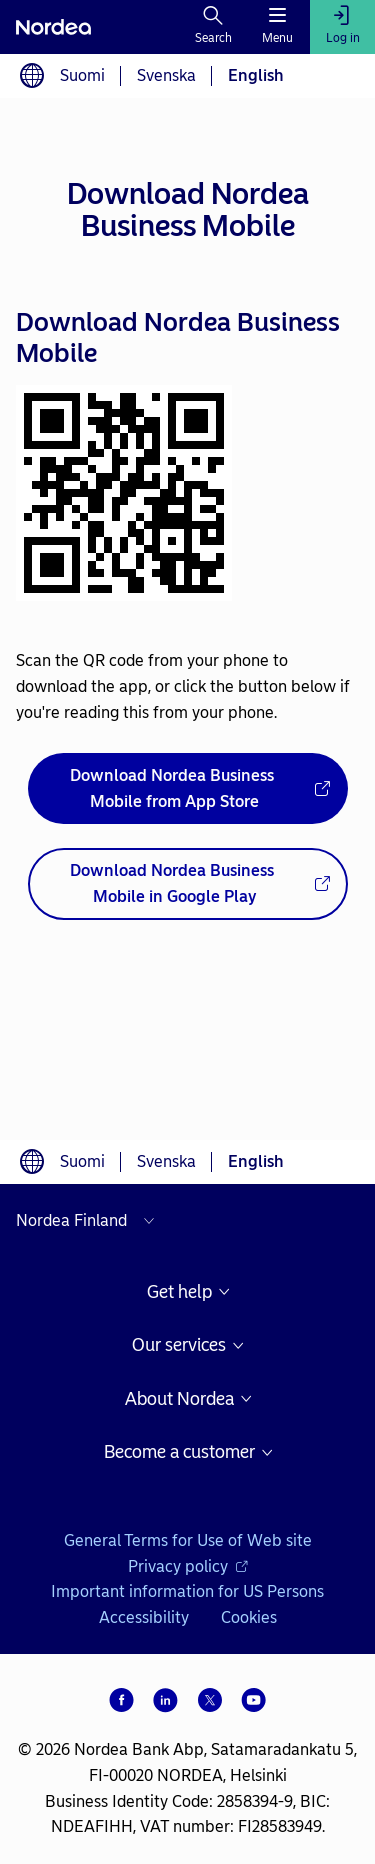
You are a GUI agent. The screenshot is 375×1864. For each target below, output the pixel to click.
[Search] (213, 27)
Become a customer (179, 1452)
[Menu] (277, 27)
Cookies (249, 1617)
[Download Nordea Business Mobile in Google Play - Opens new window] (188, 883)
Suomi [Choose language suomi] (82, 75)
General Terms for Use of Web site (188, 1540)
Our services (179, 1345)
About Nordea (179, 1399)
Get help (179, 1292)
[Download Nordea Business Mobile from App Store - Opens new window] (188, 788)
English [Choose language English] (256, 75)
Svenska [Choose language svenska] (166, 75)
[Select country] (90, 1221)
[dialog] (187, 619)
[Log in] (342, 27)
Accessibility (144, 1617)
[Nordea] (53, 27)
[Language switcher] (32, 76)
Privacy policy (188, 1566)
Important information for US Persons (187, 1591)
